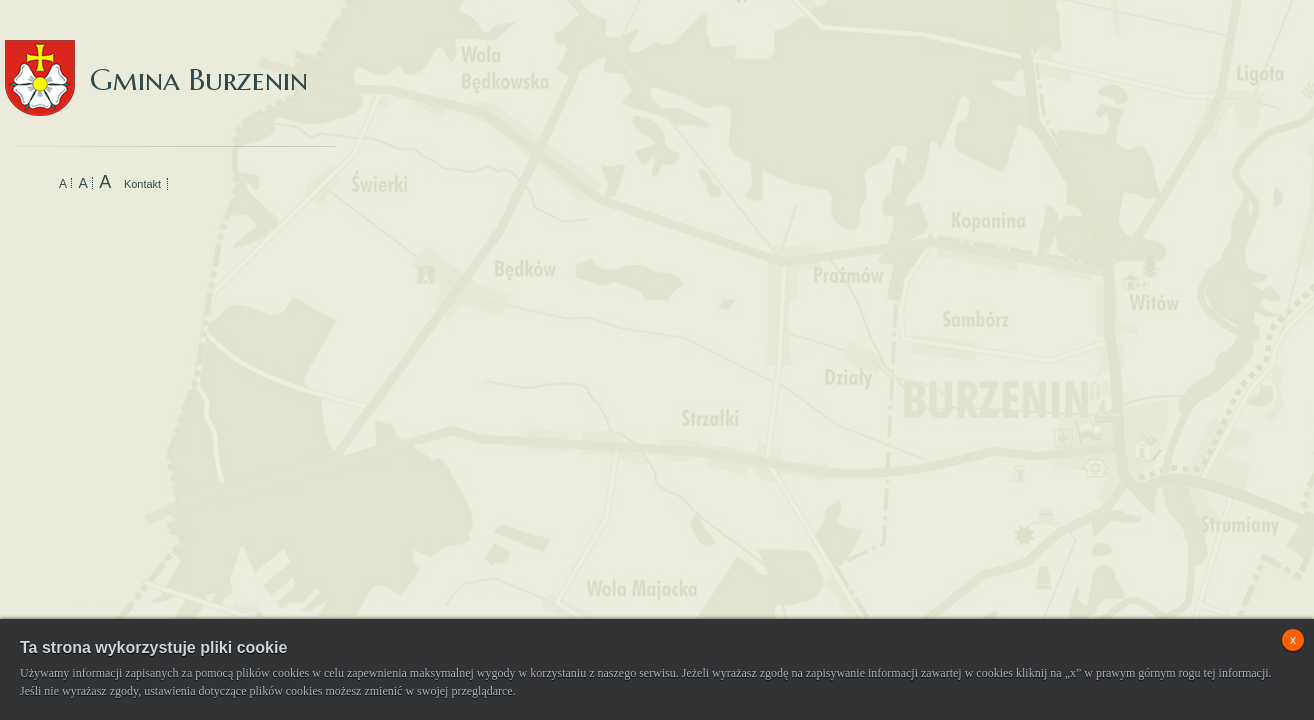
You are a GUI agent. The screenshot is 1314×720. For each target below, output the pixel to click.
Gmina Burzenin (156, 59)
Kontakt (142, 184)
